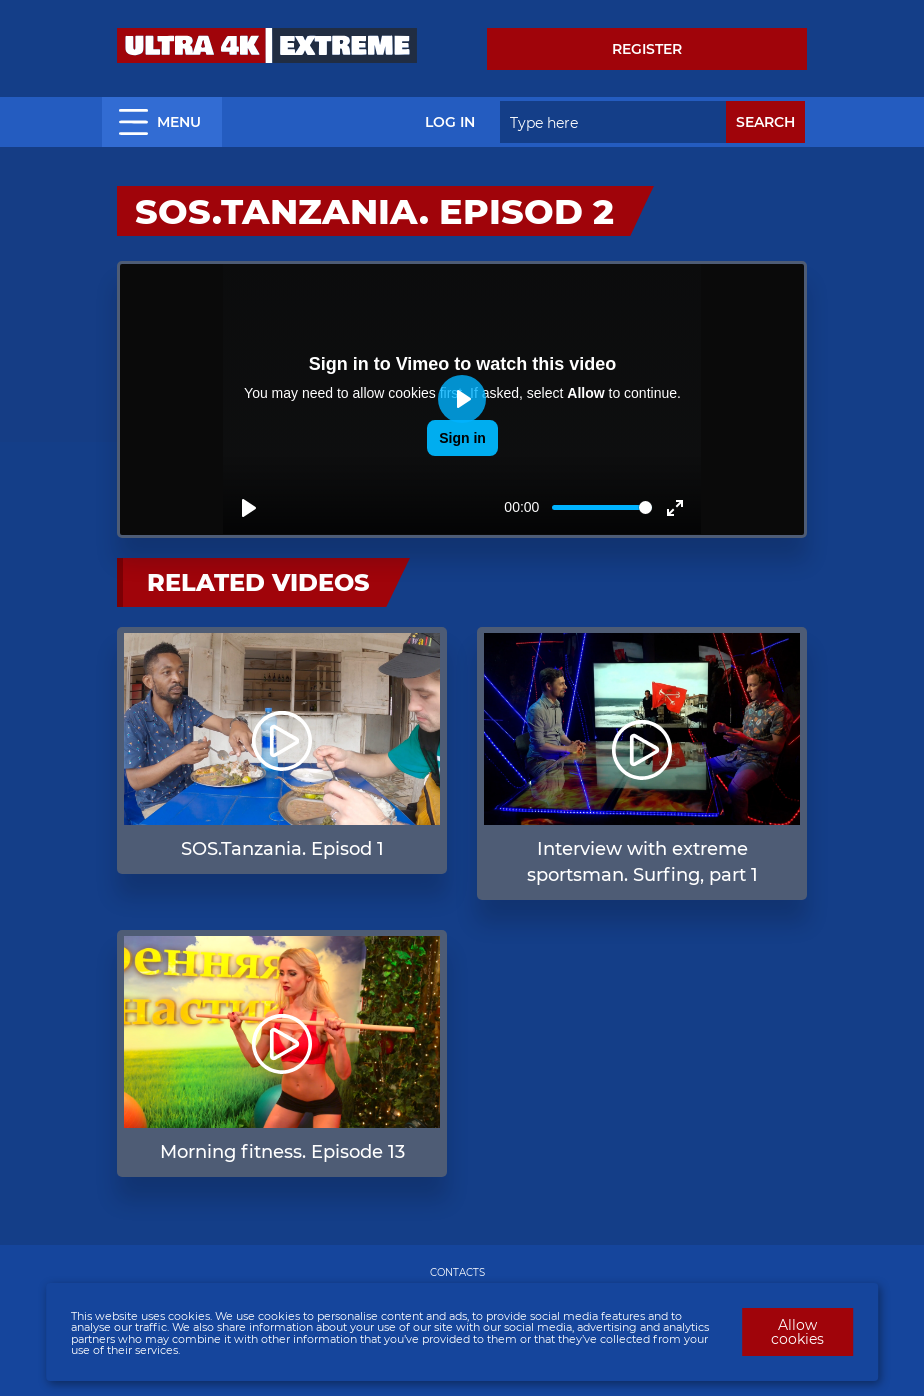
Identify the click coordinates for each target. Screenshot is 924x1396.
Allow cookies (797, 1332)
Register (647, 49)
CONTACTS (457, 1272)
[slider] (602, 507)
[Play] (249, 508)
